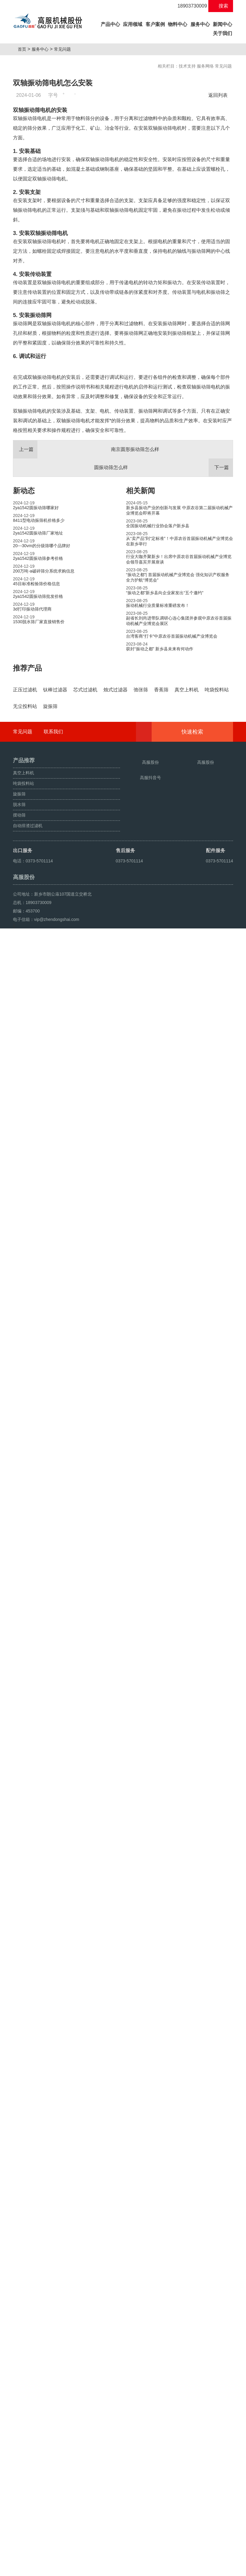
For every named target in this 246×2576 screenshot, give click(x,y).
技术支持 (187, 66)
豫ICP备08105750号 (126, 2555)
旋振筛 (20, 2569)
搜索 (220, 5)
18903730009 (189, 5)
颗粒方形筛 (40, 2569)
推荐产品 (27, 805)
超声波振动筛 (66, 2569)
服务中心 (200, 24)
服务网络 (205, 66)
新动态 (24, 628)
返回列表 (219, 95)
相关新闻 (140, 628)
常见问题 (64, 49)
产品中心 (111, 23)
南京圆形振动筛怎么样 (86, 587)
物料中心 (177, 24)
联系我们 (53, 2339)
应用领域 (132, 24)
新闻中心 (222, 24)
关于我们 (222, 33)
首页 (24, 49)
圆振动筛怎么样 (163, 605)
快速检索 (201, 2340)
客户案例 (155, 24)
